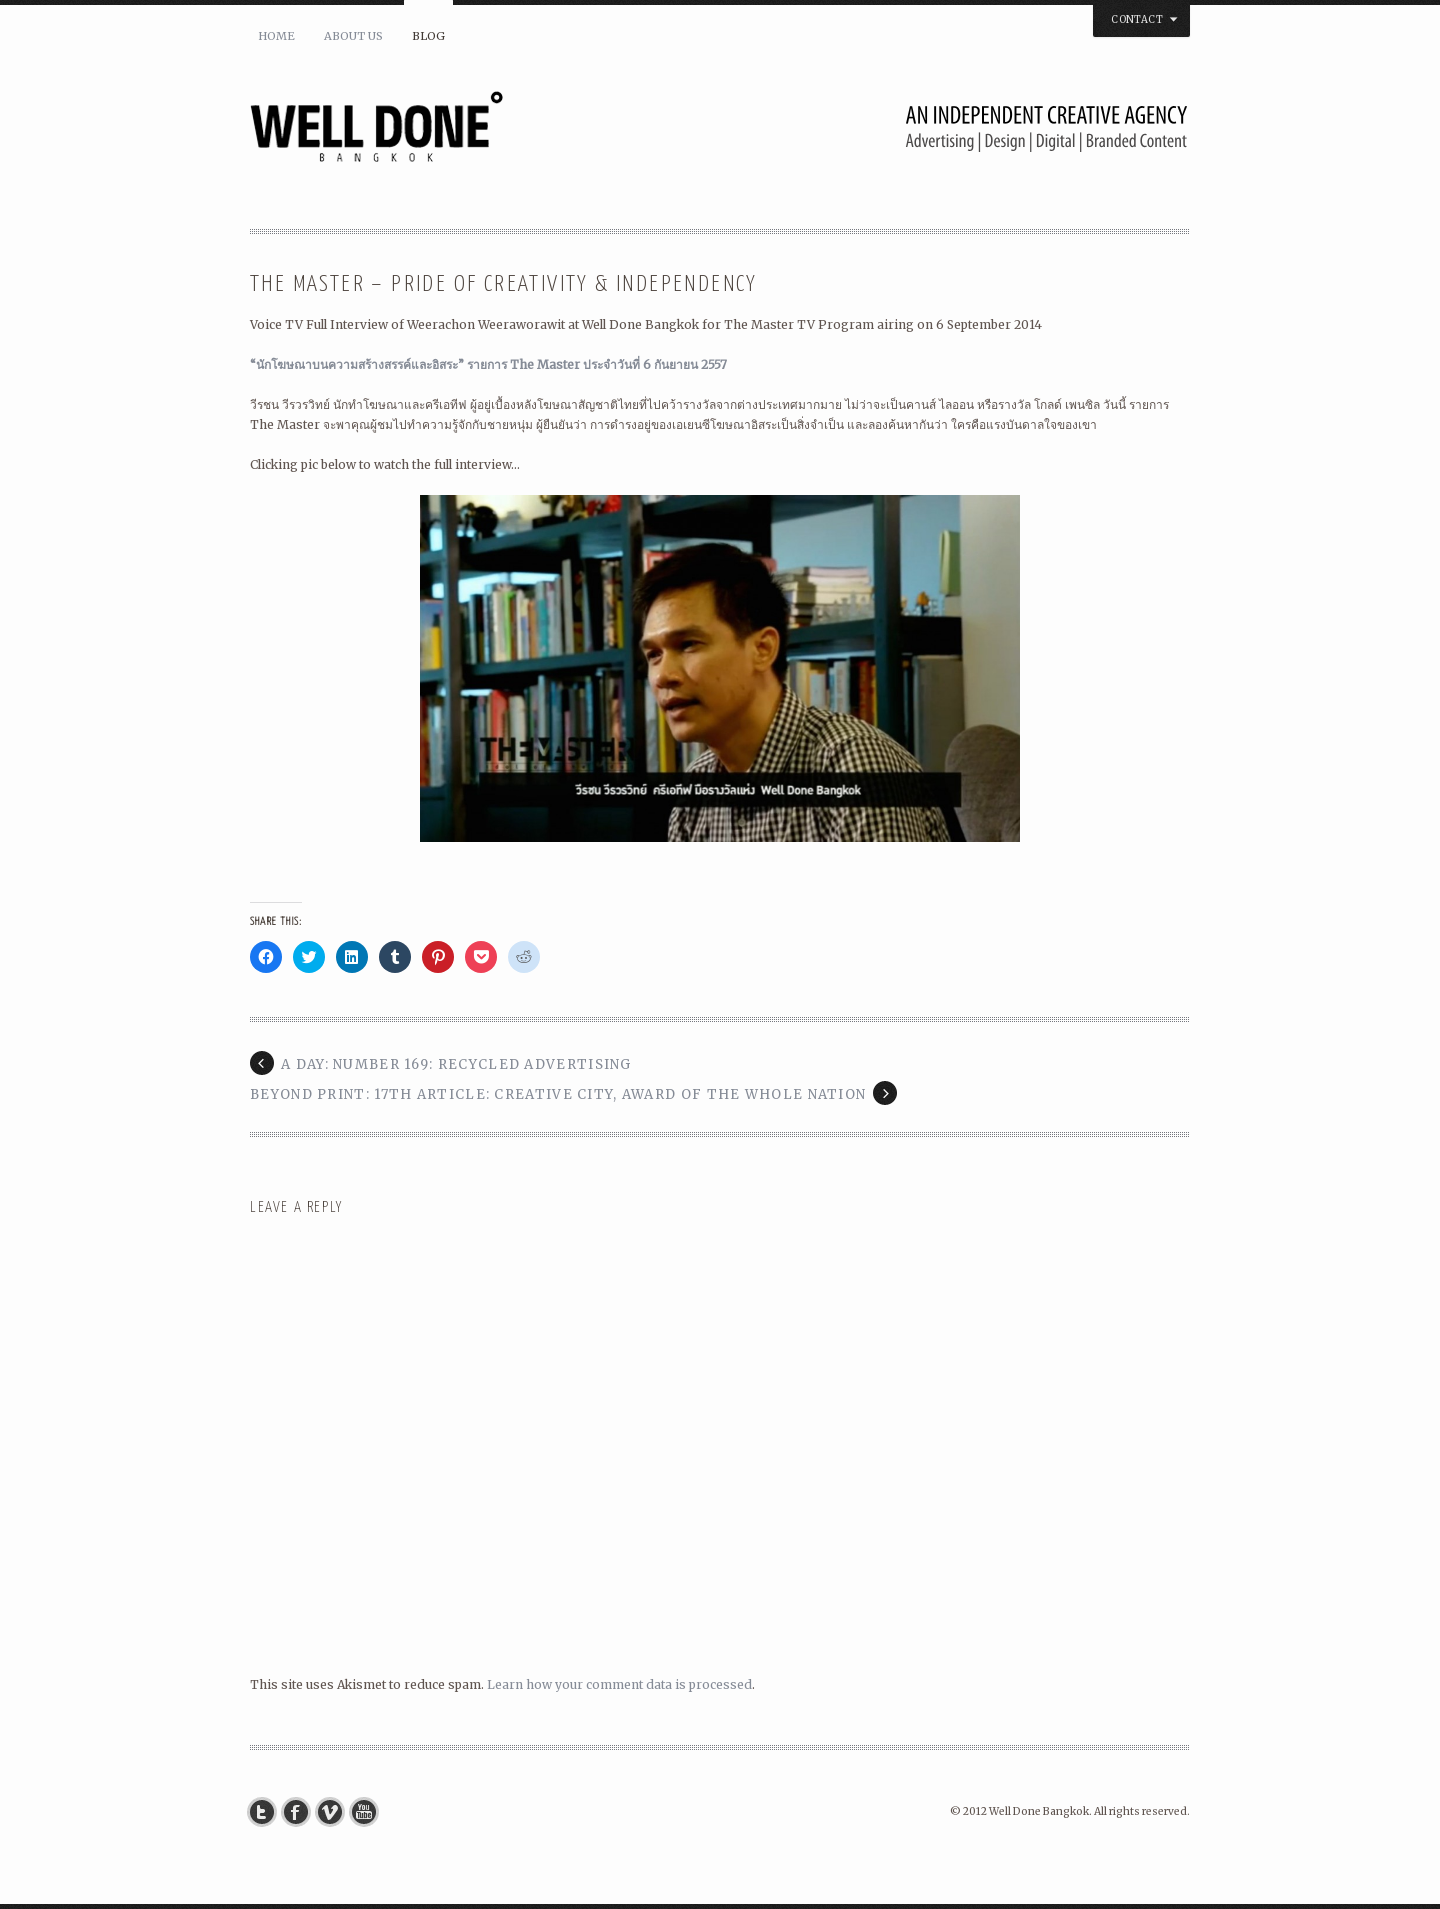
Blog (428, 36)
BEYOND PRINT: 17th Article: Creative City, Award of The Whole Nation (558, 1094)
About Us (353, 36)
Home (276, 36)
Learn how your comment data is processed (619, 1684)
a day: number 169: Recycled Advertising (456, 1064)
